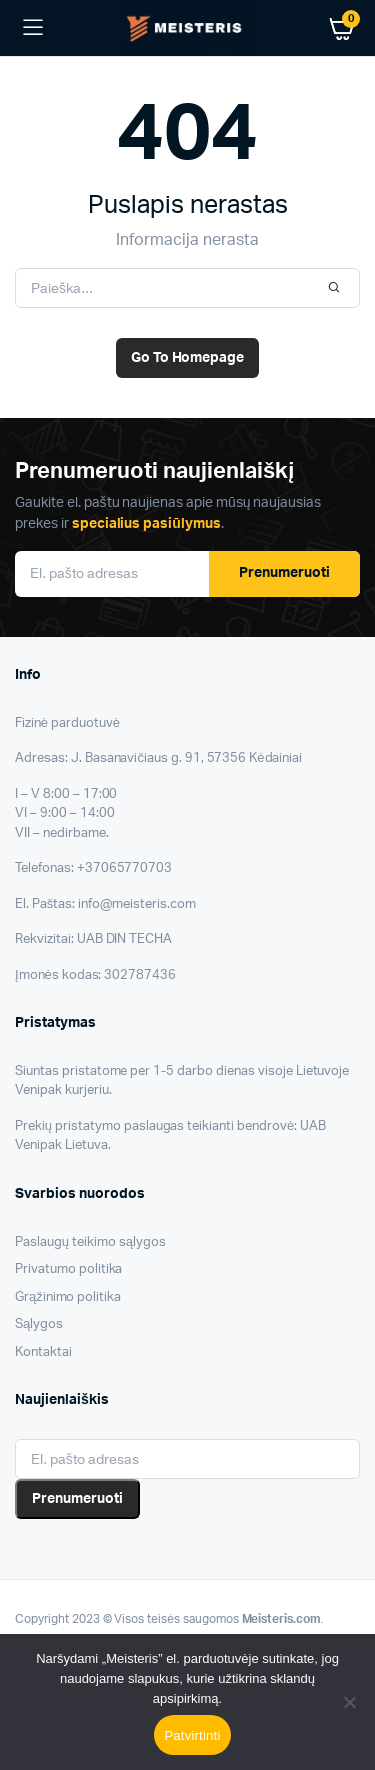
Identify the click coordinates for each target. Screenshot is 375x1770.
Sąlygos (39, 1324)
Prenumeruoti (284, 573)
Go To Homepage (188, 358)
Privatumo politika (68, 1269)
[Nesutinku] (350, 1702)
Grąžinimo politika (68, 1297)
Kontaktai (43, 1352)
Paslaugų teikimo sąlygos (90, 1242)
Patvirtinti (192, 1735)
